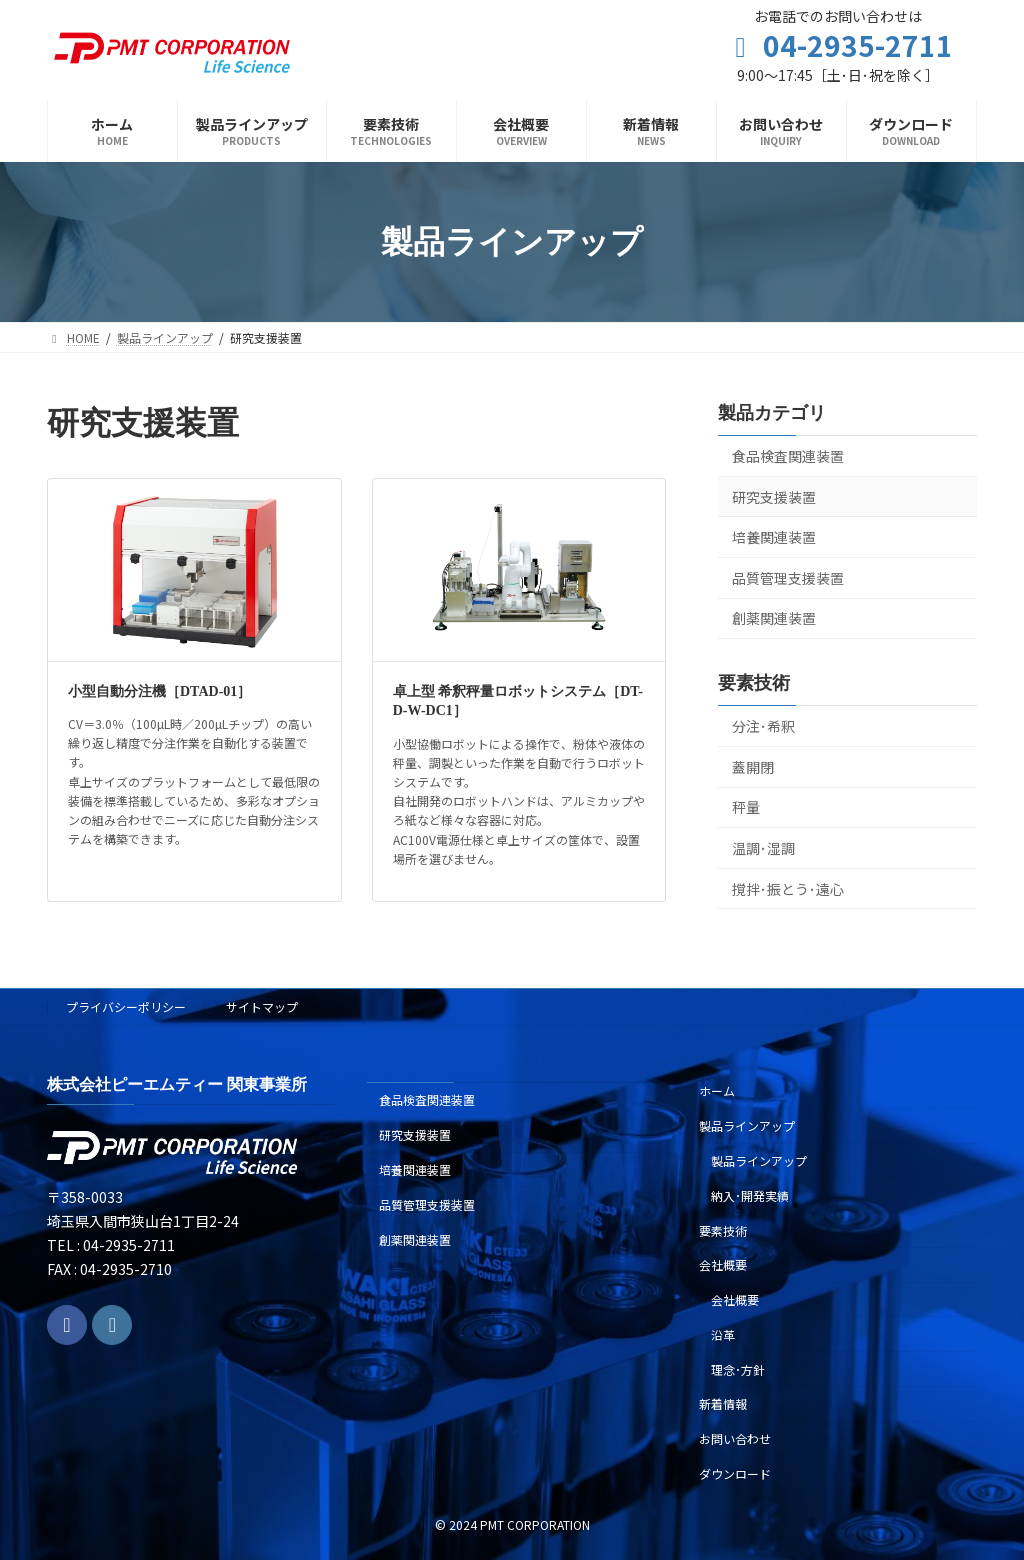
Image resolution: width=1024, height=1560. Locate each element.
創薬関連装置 (774, 619)
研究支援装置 (774, 497)
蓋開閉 (753, 767)
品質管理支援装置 (788, 578)
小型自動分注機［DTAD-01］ (159, 691)
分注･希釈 (763, 727)
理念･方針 (738, 1368)
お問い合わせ (735, 1438)
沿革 (723, 1334)
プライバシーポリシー (126, 1006)
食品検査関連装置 (788, 456)
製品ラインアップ (747, 1125)
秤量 (746, 808)
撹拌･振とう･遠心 (788, 889)
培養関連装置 (774, 538)
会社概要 (723, 1264)
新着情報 (723, 1403)
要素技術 (723, 1229)
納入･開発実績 (750, 1194)
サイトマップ (262, 1006)
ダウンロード (735, 1473)
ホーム (717, 1090)
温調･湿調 (763, 848)
